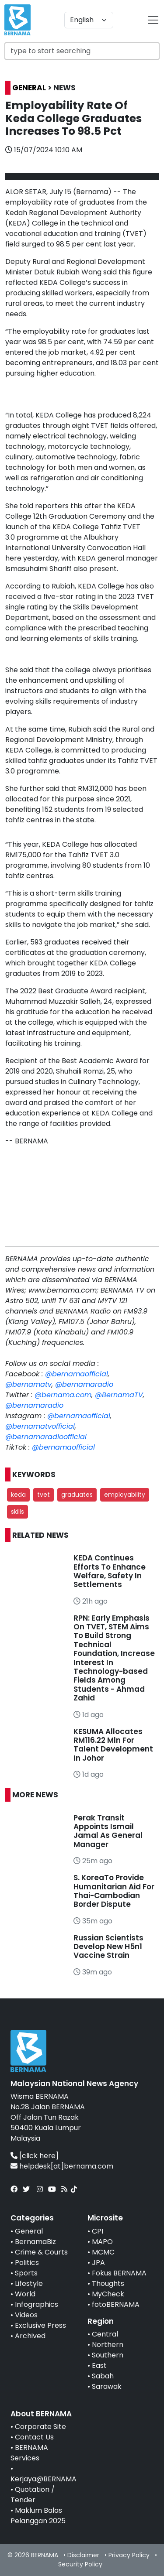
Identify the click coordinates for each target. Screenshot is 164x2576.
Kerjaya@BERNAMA (43, 2479)
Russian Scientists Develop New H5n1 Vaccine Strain (108, 1947)
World (25, 2294)
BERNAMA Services (29, 2453)
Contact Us (34, 2437)
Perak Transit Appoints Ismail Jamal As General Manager (108, 1831)
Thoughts (108, 2283)
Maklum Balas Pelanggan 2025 (38, 2515)
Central (105, 2334)
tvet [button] (43, 1494)
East (99, 2365)
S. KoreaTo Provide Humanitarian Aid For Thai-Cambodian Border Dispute (113, 1890)
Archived (30, 2336)
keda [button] (18, 1494)
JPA (98, 2263)
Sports (26, 2273)
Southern (107, 2355)
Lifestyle (29, 2283)
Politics (27, 2263)
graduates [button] (77, 1494)
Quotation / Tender (32, 2494)
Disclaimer (83, 2555)
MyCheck (108, 2294)
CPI (97, 2231)
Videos (26, 2315)
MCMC (103, 2252)
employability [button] (124, 1494)
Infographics (36, 2304)
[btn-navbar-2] (153, 20)
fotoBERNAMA (116, 2304)
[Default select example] (88, 20)
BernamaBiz (35, 2242)
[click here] (39, 2156)
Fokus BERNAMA (119, 2273)
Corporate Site (40, 2427)
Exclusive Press (40, 2325)
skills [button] (17, 1511)
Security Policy (80, 2564)
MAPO (102, 2242)
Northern (107, 2345)
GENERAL (29, 87)
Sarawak (107, 2386)
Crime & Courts (41, 2252)
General (29, 2231)
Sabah (103, 2376)
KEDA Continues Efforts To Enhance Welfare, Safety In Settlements (109, 1571)
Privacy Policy (129, 2555)
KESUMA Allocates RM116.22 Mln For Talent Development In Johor (113, 1744)
